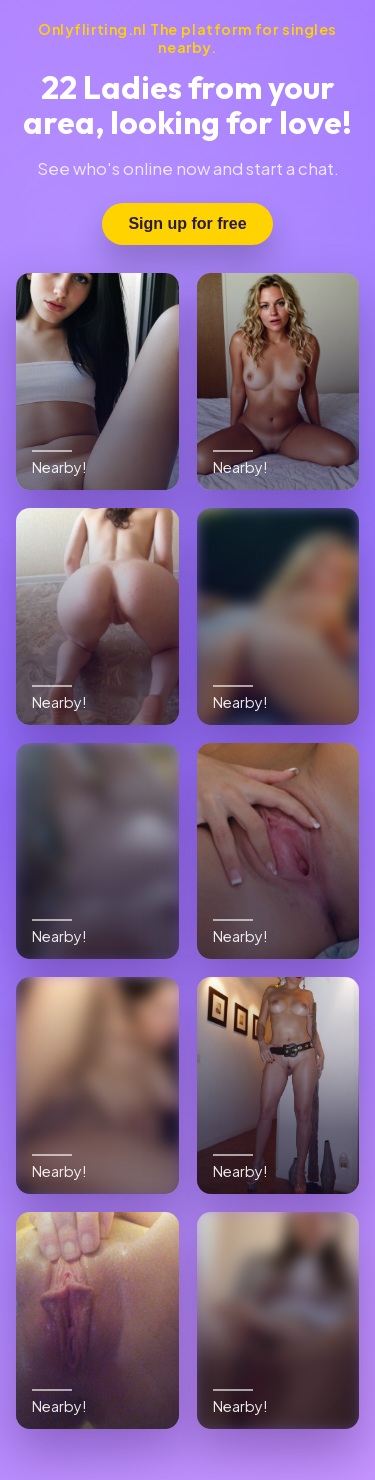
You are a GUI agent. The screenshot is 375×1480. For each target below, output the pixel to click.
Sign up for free (187, 223)
